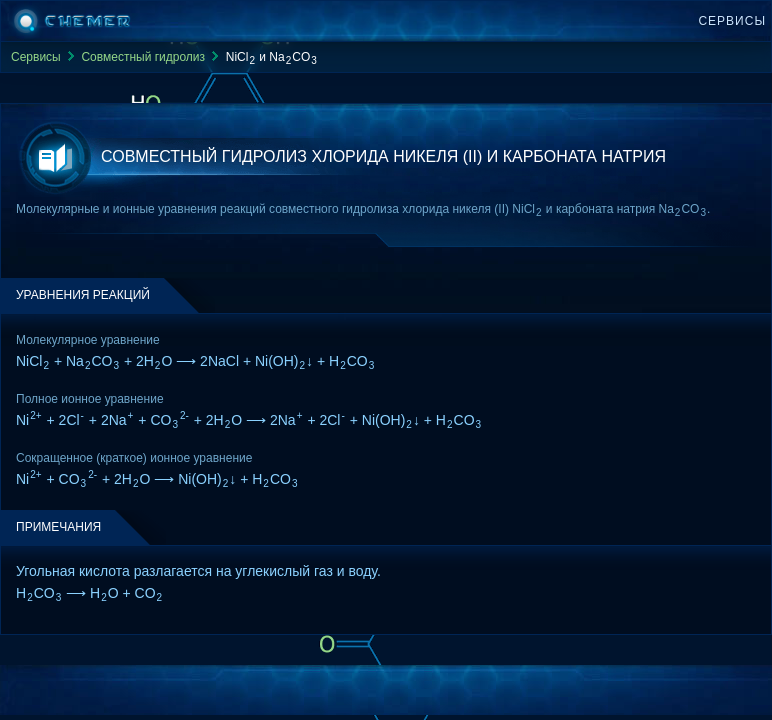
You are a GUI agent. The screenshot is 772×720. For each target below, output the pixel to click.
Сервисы (732, 21)
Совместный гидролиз (143, 57)
